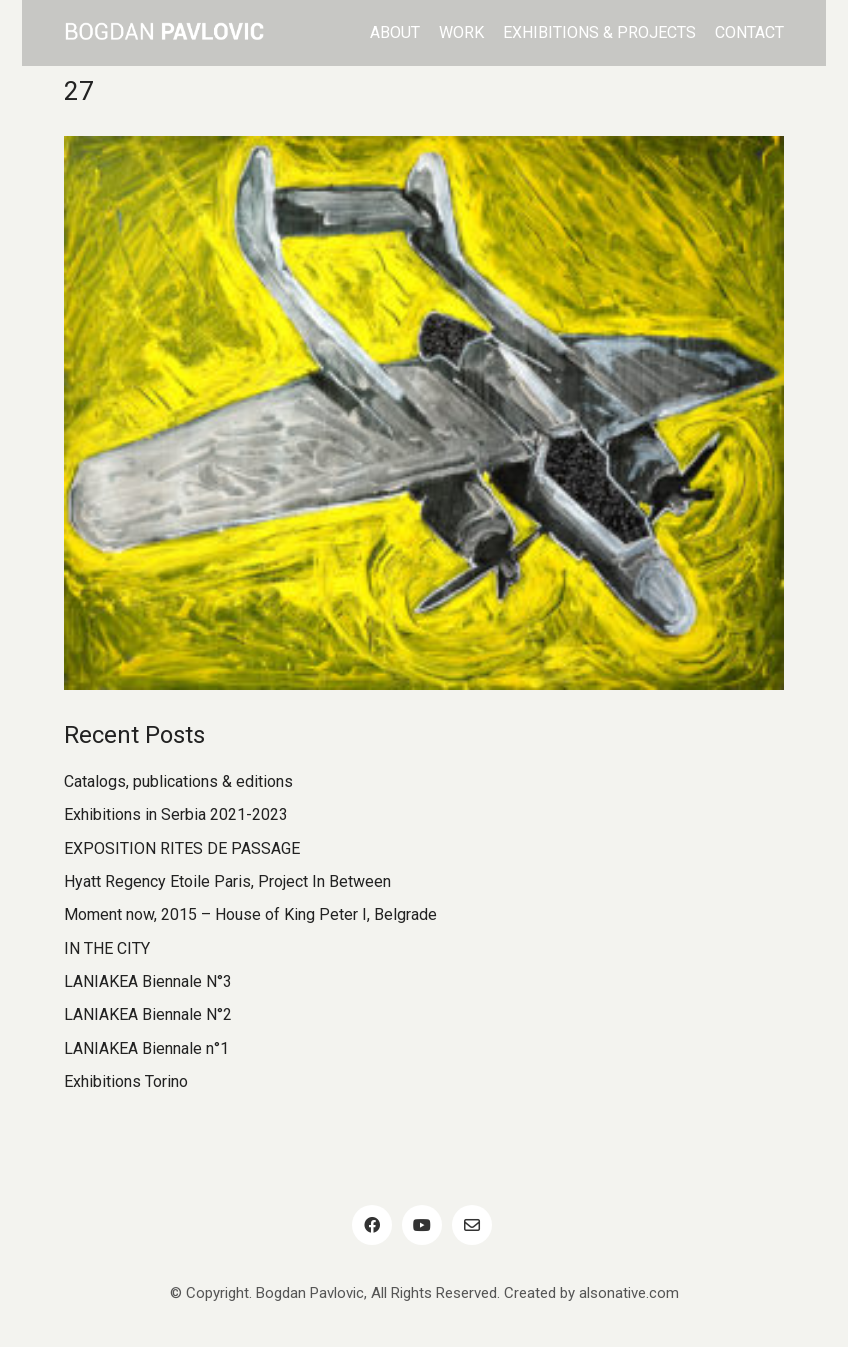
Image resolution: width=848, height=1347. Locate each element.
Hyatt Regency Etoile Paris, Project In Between (227, 881)
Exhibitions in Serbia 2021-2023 (176, 814)
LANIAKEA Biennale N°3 (148, 981)
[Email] (472, 1225)
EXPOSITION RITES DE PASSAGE (182, 848)
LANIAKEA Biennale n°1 (146, 1048)
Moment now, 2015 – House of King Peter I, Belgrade (250, 914)
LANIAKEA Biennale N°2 (148, 1014)
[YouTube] (422, 1225)
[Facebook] (372, 1225)
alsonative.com (629, 1293)
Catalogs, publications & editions (178, 781)
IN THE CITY (107, 948)
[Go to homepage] (164, 33)
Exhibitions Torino (126, 1081)
